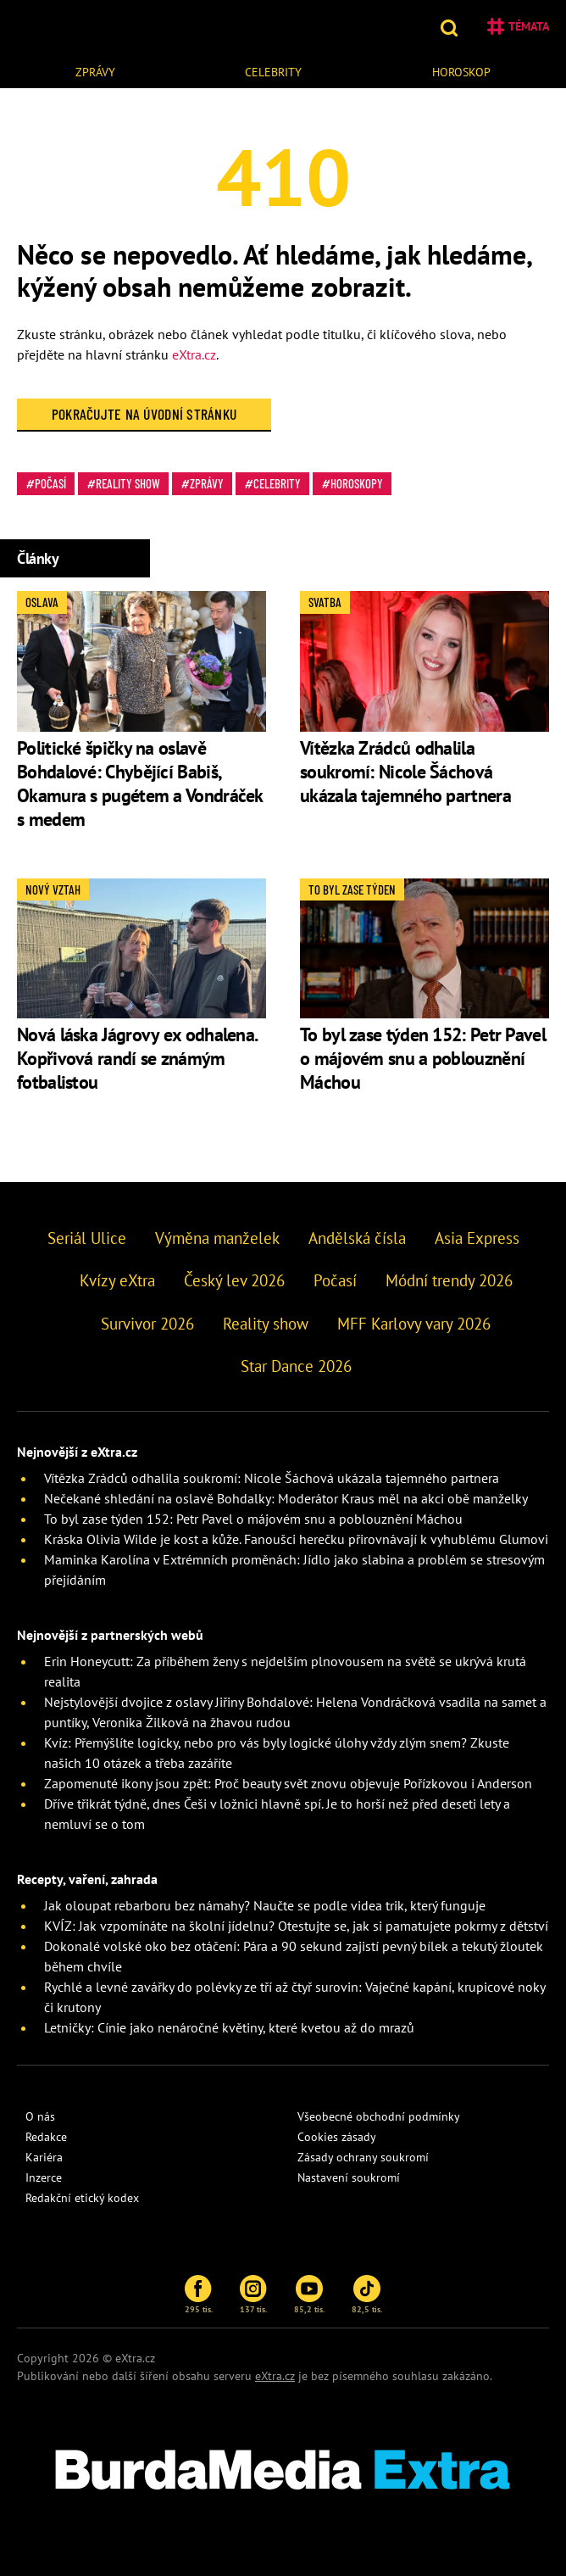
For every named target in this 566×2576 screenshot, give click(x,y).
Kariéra (44, 2157)
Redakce (46, 2136)
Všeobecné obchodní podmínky (378, 2116)
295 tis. (199, 2294)
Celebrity (273, 72)
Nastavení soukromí (348, 2177)
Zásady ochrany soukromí (363, 2157)
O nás (40, 2116)
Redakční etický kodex (82, 2197)
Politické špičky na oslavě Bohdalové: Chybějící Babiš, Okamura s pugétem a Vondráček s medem (140, 783)
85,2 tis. (309, 2294)
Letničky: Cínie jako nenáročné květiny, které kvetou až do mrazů (229, 2027)
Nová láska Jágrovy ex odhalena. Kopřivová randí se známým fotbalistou (136, 1058)
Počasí (50, 483)
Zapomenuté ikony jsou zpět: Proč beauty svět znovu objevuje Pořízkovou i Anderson (288, 1783)
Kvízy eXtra (117, 1280)
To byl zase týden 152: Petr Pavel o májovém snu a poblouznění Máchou (423, 1058)
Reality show (128, 483)
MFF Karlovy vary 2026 (414, 1323)
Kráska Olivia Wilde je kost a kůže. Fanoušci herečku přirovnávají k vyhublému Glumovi (296, 1539)
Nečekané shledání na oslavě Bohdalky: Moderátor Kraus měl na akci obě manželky (286, 1498)
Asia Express (477, 1238)
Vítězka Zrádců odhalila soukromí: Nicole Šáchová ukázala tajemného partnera (405, 771)
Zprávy (95, 72)
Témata (518, 26)
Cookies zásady (336, 2136)
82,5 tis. (367, 2294)
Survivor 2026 (147, 1323)
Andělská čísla (357, 1238)
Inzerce (43, 2177)
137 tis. (253, 2294)
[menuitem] (95, 70)
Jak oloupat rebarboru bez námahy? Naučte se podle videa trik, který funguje (265, 1905)
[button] (451, 26)
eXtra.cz (194, 354)
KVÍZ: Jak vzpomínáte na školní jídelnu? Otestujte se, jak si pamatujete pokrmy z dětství (296, 1925)
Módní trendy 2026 (449, 1280)
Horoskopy (356, 483)
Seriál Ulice (86, 1238)
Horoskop (461, 72)
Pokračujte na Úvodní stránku (144, 413)
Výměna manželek (217, 1238)
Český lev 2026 (234, 1280)
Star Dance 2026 (296, 1366)
